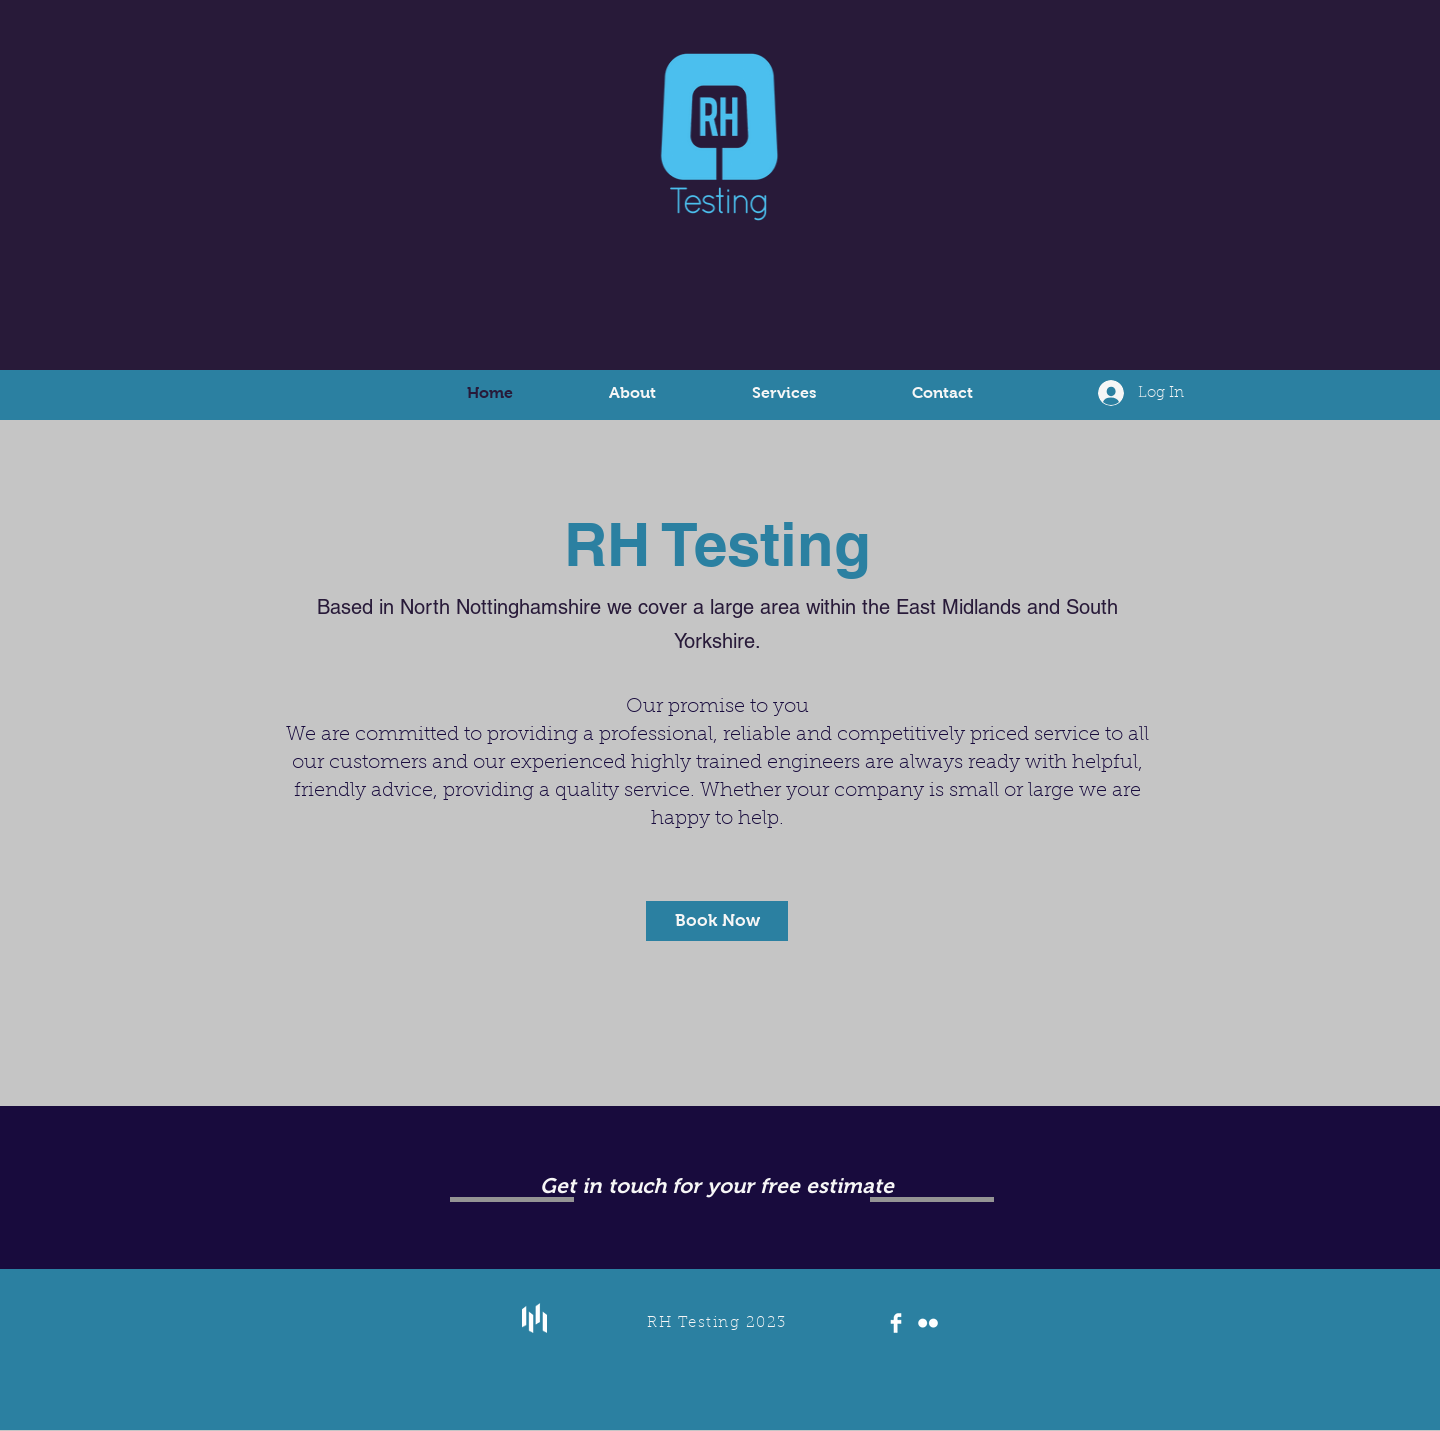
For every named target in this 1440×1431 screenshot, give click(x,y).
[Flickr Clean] (928, 1323)
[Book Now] (717, 921)
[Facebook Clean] (896, 1323)
